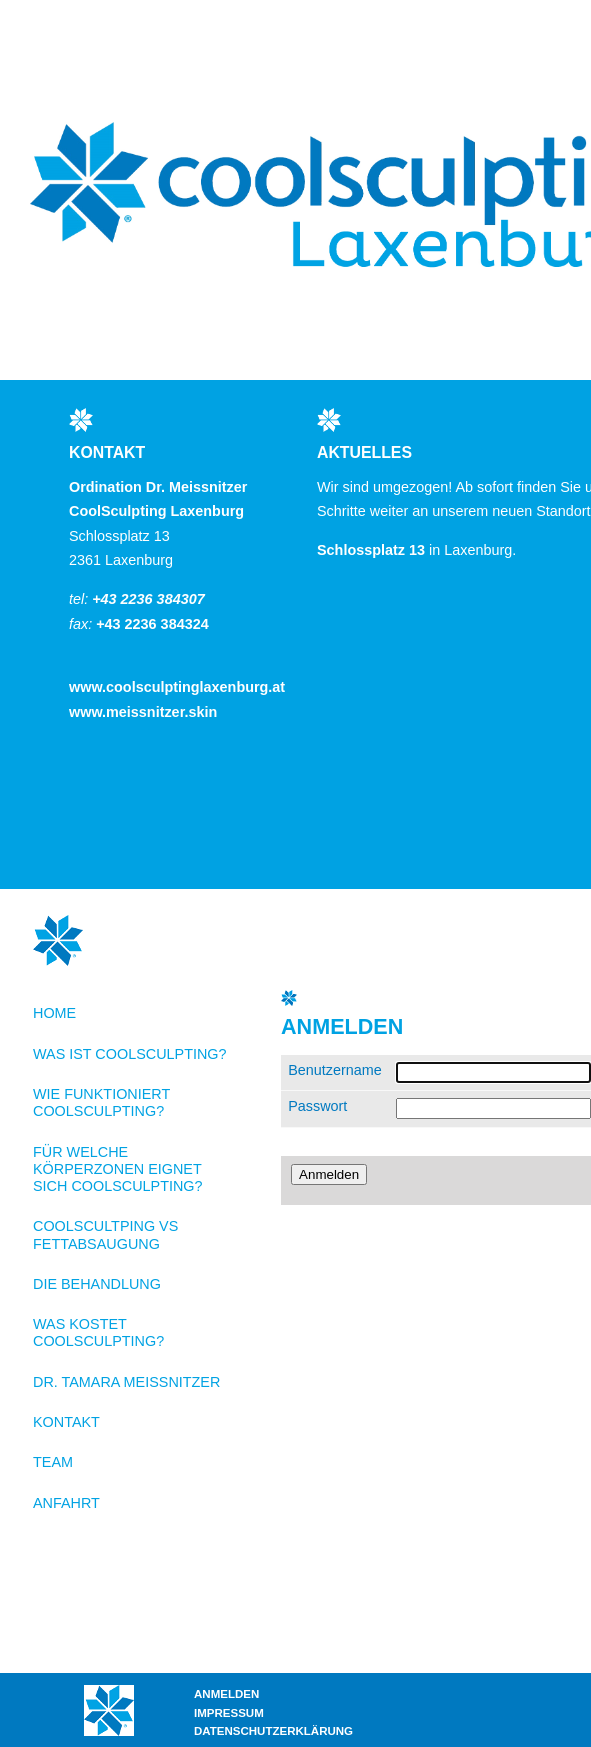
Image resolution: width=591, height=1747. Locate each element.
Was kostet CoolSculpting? (98, 1332)
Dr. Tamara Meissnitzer (126, 1382)
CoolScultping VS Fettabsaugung (105, 1234)
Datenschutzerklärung (273, 1731)
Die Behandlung (97, 1284)
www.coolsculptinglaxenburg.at (177, 687)
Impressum (229, 1713)
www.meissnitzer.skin (143, 712)
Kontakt (66, 1422)
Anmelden (226, 1694)
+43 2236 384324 (152, 624)
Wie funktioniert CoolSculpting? (101, 1102)
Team (53, 1462)
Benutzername (335, 1070)
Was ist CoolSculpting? (130, 1054)
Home (54, 1013)
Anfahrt (66, 1503)
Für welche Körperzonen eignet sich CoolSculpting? (118, 1169)
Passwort (317, 1106)
